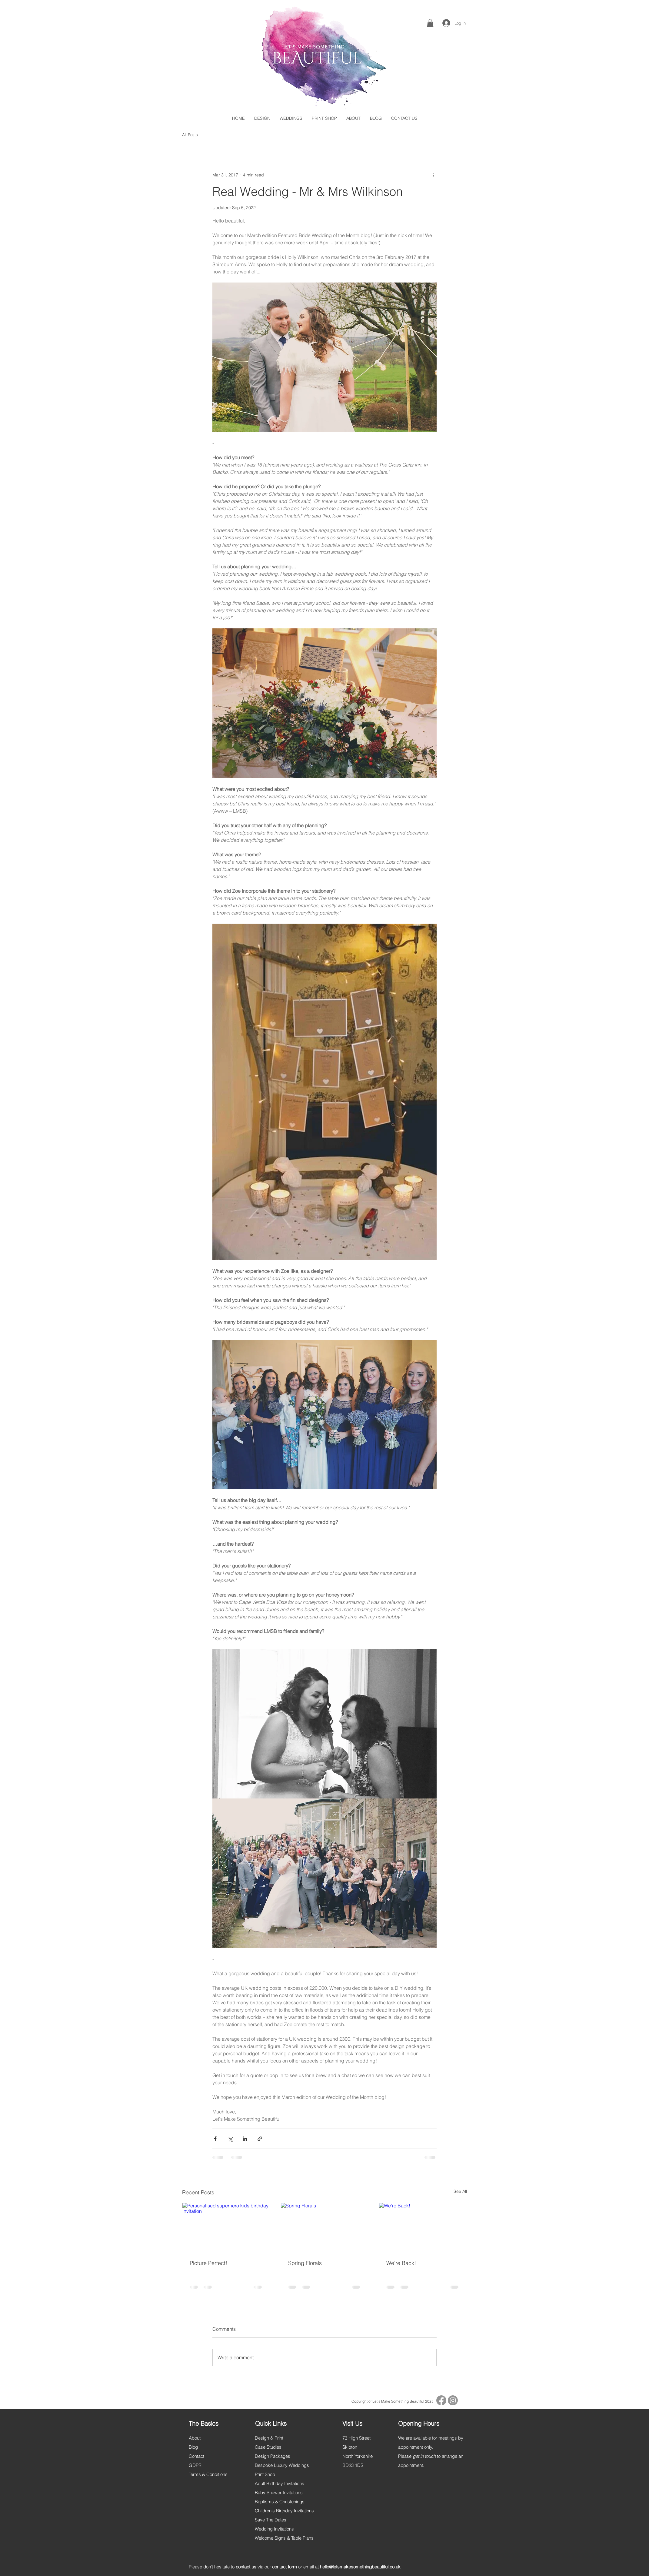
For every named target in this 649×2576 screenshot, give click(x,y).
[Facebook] (441, 2400)
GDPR (195, 2465)
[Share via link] (260, 2139)
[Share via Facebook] (215, 2139)
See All (460, 2191)
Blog (193, 2447)
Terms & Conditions (208, 2474)
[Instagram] (453, 2400)
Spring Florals (305, 2263)
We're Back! (401, 2263)
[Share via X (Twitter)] (230, 2139)
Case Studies (268, 2447)
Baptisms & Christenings (280, 2501)
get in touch (424, 2456)
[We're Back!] (423, 2227)
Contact (196, 2456)
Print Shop (265, 2474)
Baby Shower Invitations (279, 2492)
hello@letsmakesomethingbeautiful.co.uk (360, 2567)
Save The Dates (270, 2520)
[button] (430, 23)
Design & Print (269, 2438)
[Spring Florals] (324, 2227)
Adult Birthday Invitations (279, 2483)
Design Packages (272, 2456)
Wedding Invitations (274, 2529)
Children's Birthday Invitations (284, 2511)
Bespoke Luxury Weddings (282, 2465)
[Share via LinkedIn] (245, 2139)
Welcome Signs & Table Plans (284, 2538)
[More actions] (433, 175)
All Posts (190, 134)
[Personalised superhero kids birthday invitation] (226, 2227)
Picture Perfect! (208, 2263)
